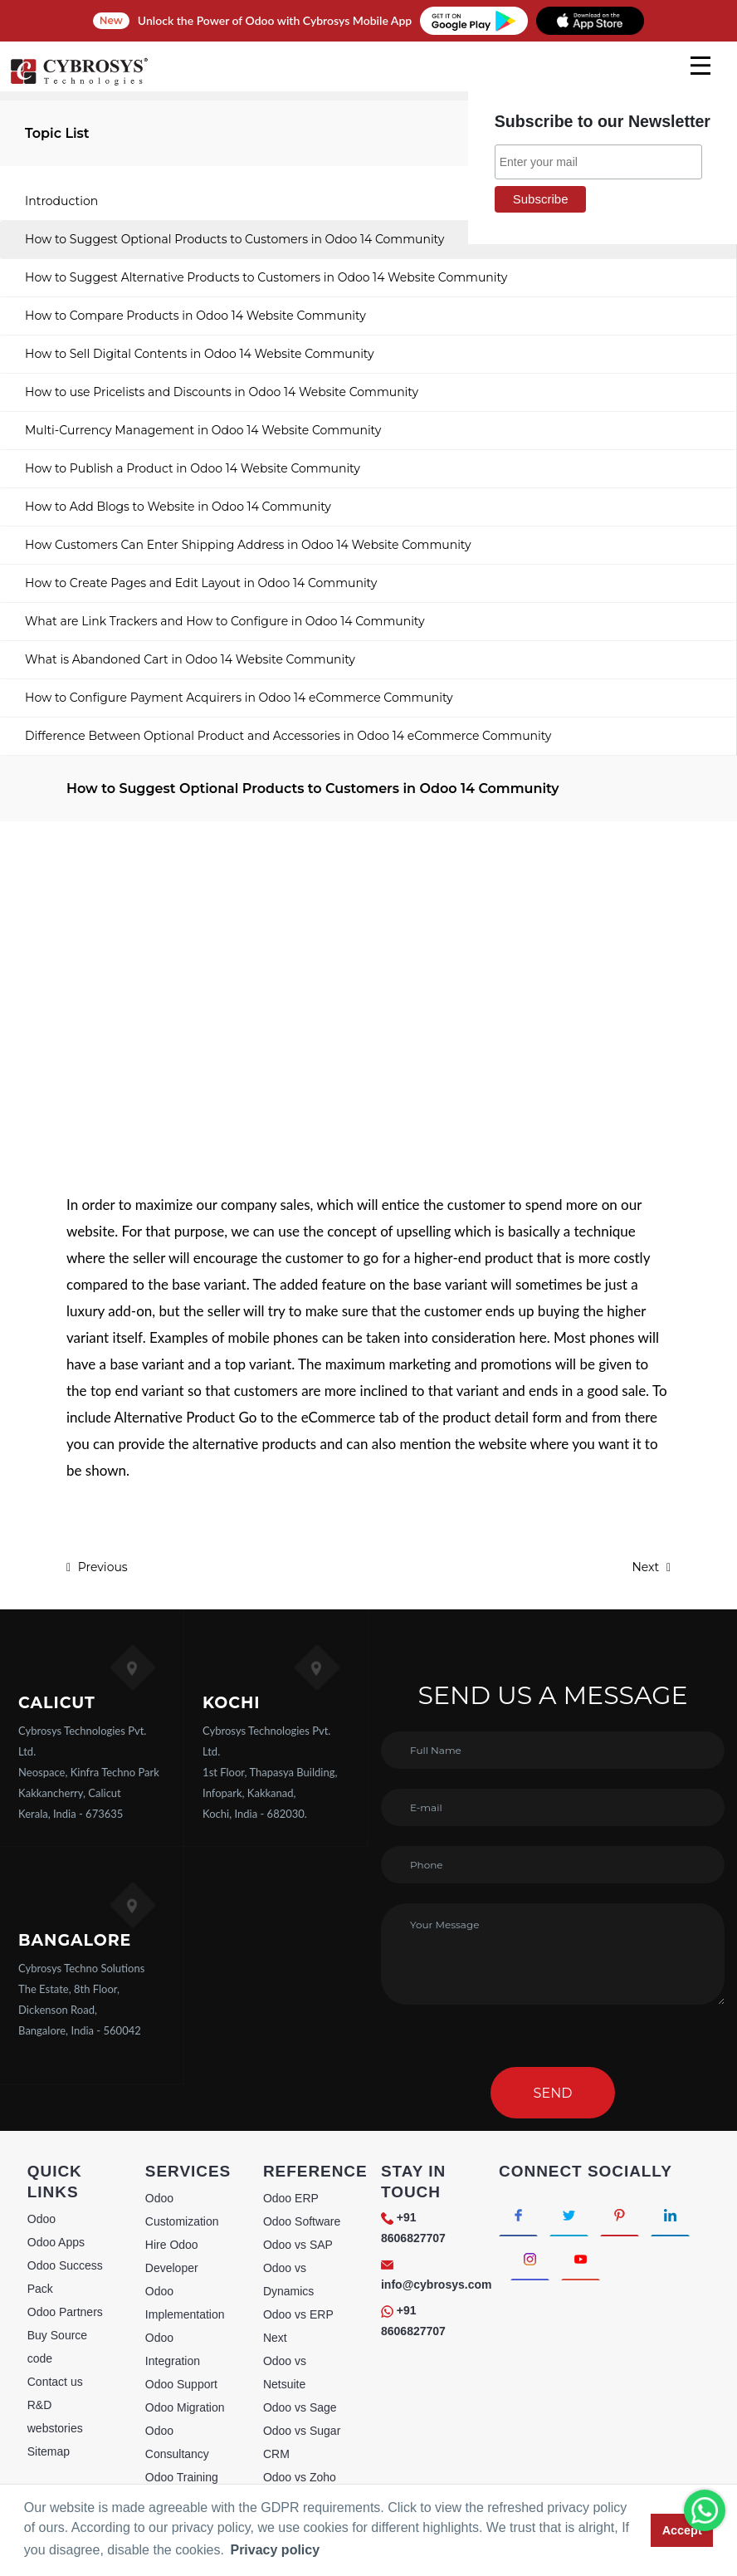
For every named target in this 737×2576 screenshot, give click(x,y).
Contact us (55, 2381)
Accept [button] (682, 2530)
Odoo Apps (56, 2242)
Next (651, 1567)
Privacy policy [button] (275, 2550)
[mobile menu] (700, 65)
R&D (39, 2405)
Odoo (41, 2219)
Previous (97, 1567)
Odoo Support (181, 2384)
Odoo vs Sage (300, 2407)
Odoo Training (181, 2477)
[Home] (79, 83)
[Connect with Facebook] (518, 2214)
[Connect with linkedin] (670, 2214)
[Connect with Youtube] (580, 2258)
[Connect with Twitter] (568, 2214)
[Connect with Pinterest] (619, 2214)
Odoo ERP (291, 2198)
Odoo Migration (185, 2407)
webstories (55, 2428)
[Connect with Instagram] (529, 2258)
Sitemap (48, 2451)
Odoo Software (301, 2221)
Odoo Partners (65, 2312)
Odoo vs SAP (298, 2244)
